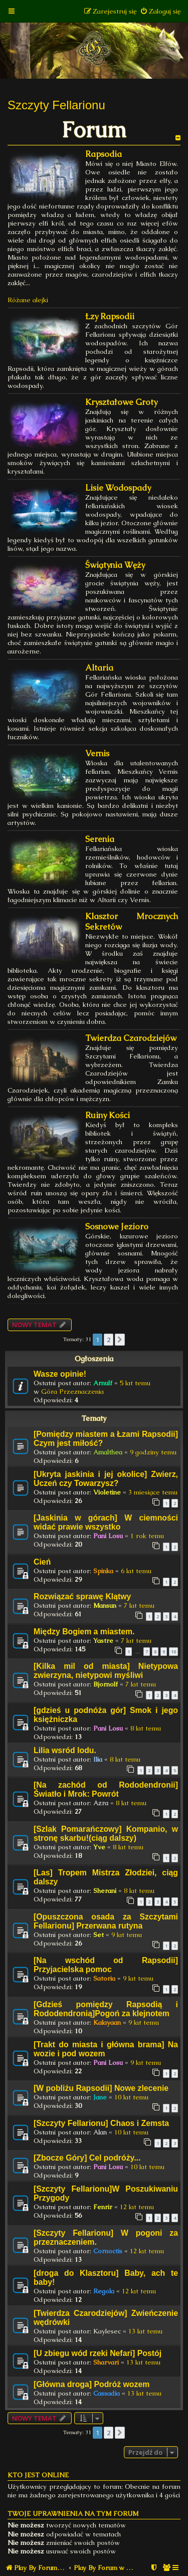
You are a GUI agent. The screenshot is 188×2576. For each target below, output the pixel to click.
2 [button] (108, 1339)
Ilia (97, 1759)
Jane (100, 2097)
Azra (100, 1803)
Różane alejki (28, 300)
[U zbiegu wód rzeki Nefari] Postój (97, 2353)
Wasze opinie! (60, 1374)
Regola (103, 2291)
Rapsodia (103, 154)
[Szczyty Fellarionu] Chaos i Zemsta (101, 2123)
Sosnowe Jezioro (116, 1226)
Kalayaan (107, 2022)
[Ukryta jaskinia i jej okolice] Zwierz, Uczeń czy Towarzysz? (106, 1478)
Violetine (107, 1492)
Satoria (104, 1978)
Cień (42, 1562)
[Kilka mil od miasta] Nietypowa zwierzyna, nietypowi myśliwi (106, 1670)
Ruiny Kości (107, 1115)
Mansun (104, 1605)
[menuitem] (160, 11)
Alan (100, 2132)
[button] (120, 1340)
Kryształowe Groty (121, 402)
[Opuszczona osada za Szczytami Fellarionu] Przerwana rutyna (106, 1921)
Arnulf (102, 1383)
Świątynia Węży (115, 565)
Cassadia (106, 2393)
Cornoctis (107, 2251)
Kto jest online (38, 2475)
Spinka (103, 1571)
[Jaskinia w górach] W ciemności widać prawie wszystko (106, 1522)
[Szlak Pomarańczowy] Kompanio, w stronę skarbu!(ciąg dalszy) (106, 1833)
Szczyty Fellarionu (56, 105)
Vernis (97, 753)
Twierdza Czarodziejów (130, 1038)
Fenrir (102, 2207)
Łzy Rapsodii (109, 316)
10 (173, 1651)
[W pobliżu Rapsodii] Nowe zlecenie (101, 2088)
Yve (99, 1847)
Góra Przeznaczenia (72, 1391)
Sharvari (106, 2362)
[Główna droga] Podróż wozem (91, 2384)
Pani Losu (108, 1536)
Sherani (104, 1890)
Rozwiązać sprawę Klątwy (82, 1596)
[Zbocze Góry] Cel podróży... (87, 2158)
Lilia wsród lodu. (65, 1750)
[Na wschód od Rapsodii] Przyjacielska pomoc (106, 1965)
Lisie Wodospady (118, 488)
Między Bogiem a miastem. (84, 1631)
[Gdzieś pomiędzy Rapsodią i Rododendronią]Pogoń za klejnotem (106, 2009)
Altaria (99, 668)
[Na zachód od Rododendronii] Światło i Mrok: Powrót (106, 1789)
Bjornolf (105, 1684)
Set (98, 1934)
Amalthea (107, 1452)
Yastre (103, 1640)
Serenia (99, 839)
